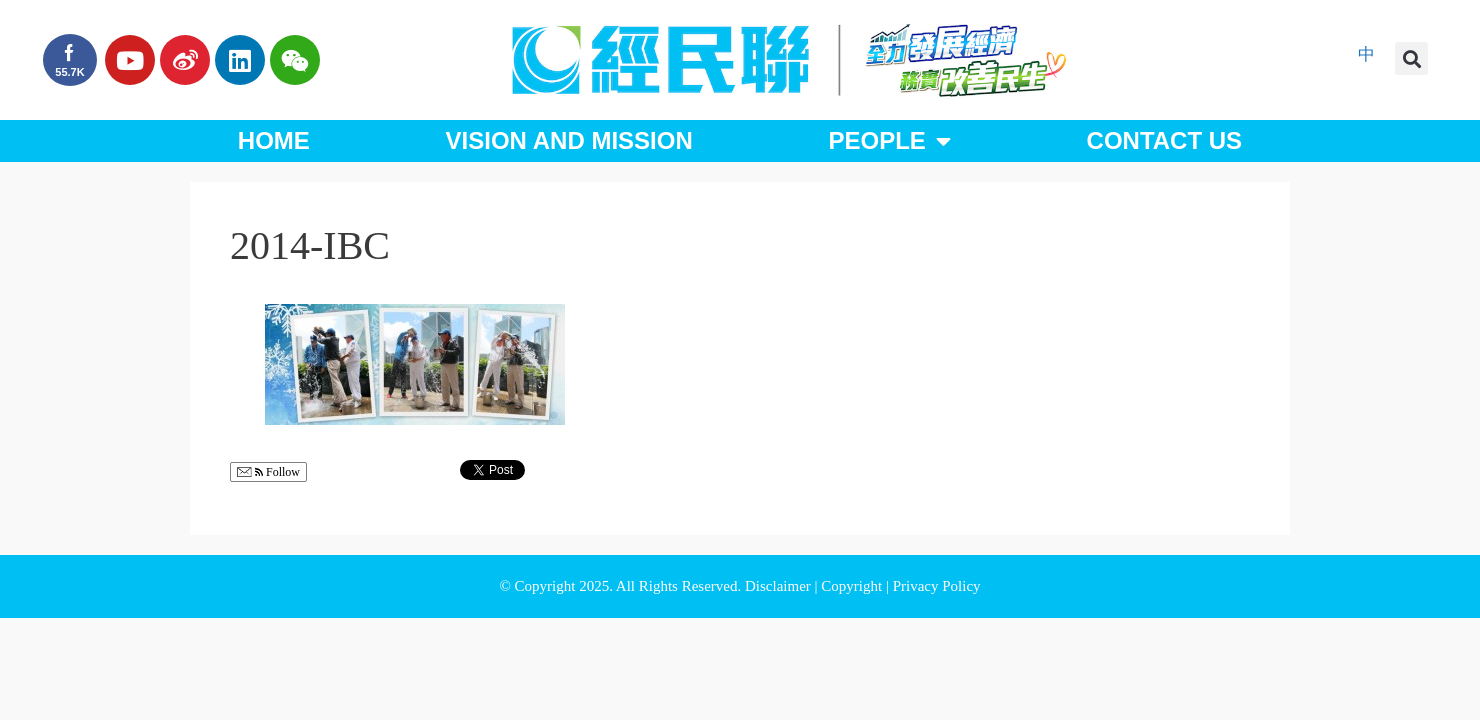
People (889, 141)
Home (274, 140)
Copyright (853, 586)
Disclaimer (780, 586)
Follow (268, 472)
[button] (1411, 58)
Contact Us (1165, 140)
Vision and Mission (569, 140)
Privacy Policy (937, 586)
